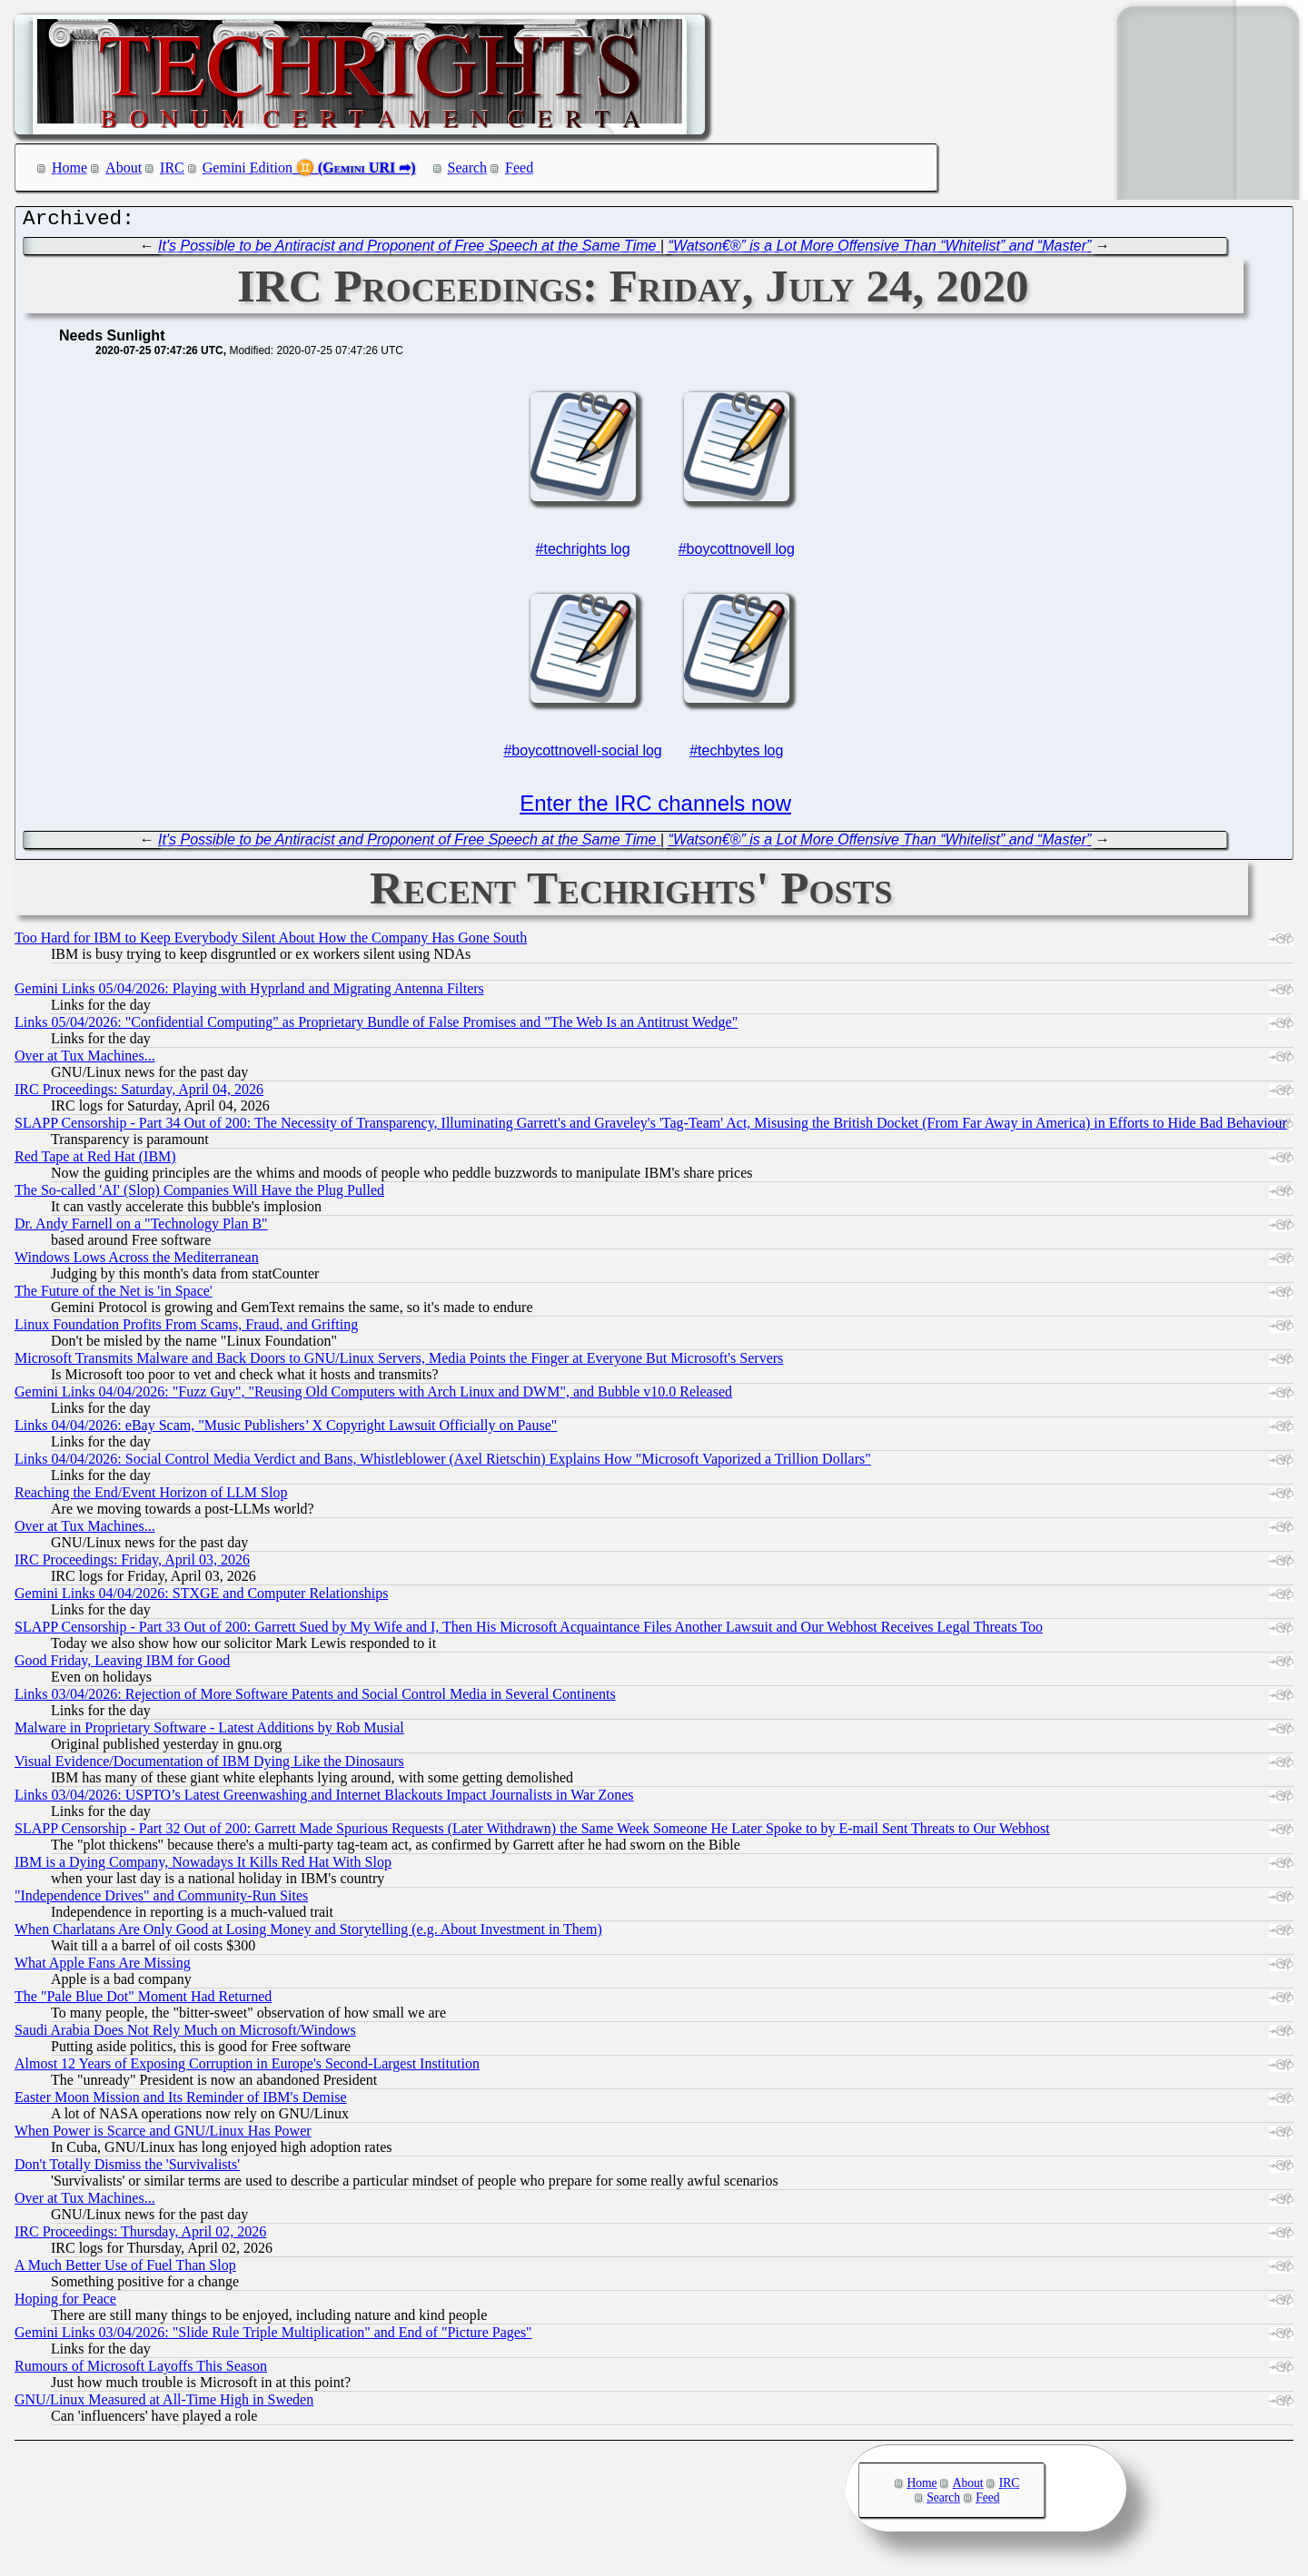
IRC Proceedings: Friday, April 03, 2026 (132, 1564)
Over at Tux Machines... (85, 1060)
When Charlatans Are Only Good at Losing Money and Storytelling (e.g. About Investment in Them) (308, 1933)
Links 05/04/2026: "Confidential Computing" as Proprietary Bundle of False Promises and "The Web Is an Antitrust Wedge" (376, 1026)
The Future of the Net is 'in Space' (114, 1295)
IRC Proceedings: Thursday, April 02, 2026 (140, 2236)
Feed (519, 167)
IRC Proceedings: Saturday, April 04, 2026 (139, 1093)
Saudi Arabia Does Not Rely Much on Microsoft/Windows (185, 2034)
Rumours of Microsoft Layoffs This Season (141, 2370)
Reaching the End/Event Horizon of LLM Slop (151, 1497)
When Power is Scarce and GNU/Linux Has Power (163, 2135)
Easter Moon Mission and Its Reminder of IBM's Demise (181, 2101)
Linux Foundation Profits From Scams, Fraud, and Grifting (186, 1329)
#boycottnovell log (737, 553)
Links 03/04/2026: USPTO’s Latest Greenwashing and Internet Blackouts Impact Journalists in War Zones (324, 1799)
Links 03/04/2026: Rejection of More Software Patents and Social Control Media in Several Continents (315, 1698)
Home (69, 167)
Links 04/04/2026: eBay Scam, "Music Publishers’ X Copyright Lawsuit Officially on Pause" (286, 1429)
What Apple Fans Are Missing (103, 1967)
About (123, 167)
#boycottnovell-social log (582, 755)
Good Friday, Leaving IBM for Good (122, 1665)
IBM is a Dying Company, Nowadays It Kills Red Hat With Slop (203, 1866)
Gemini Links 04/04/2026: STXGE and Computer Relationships (202, 1597)
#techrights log (583, 553)
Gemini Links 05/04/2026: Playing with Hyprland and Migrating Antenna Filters (249, 993)
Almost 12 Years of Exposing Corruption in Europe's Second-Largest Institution (247, 2068)
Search (468, 167)
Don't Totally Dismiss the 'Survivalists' (127, 2168)
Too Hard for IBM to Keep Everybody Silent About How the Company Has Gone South (271, 942)
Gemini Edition (247, 167)
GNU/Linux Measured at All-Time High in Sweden (164, 2404)
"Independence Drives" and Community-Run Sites (161, 1900)
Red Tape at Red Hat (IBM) (95, 1161)
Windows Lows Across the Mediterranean (137, 1261)
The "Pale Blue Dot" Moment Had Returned (143, 2000)
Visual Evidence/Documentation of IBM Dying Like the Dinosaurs (209, 1765)
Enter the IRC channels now (655, 807)
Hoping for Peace (65, 2303)
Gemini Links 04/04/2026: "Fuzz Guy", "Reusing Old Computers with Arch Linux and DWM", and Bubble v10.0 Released (373, 1396)
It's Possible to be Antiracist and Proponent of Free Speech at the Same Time (409, 250)
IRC (172, 167)
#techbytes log (736, 755)
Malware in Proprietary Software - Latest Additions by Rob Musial (209, 1732)
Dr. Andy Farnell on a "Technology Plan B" (141, 1228)
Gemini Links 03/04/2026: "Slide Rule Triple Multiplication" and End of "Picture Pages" (273, 2336)
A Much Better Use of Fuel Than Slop (125, 2269)
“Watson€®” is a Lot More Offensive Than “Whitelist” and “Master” (880, 250)
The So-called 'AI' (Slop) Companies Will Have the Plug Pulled (199, 1194)
